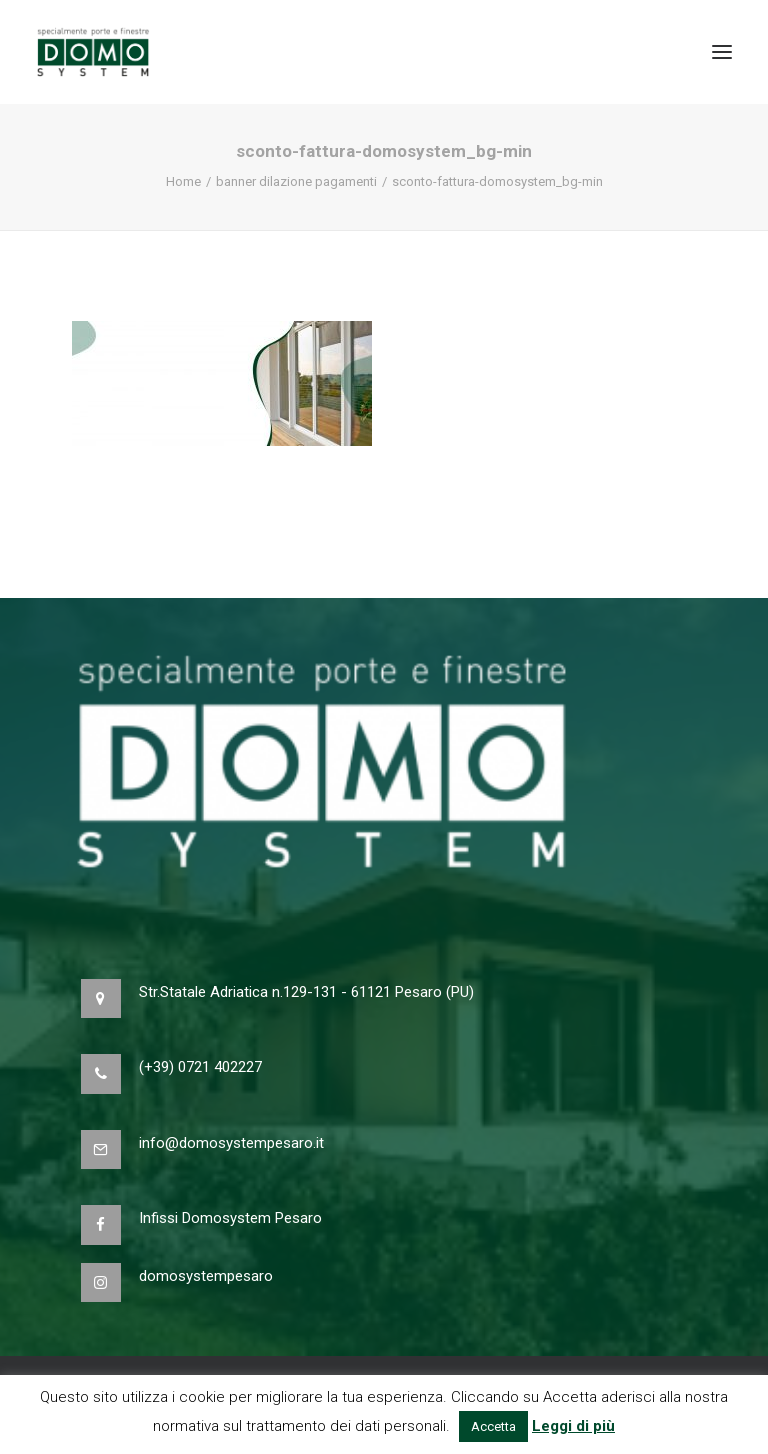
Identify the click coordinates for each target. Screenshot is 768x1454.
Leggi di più (573, 1426)
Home (183, 181)
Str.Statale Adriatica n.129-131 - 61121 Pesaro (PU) (306, 992)
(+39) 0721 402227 (200, 1067)
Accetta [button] (493, 1426)
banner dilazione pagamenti (296, 181)
